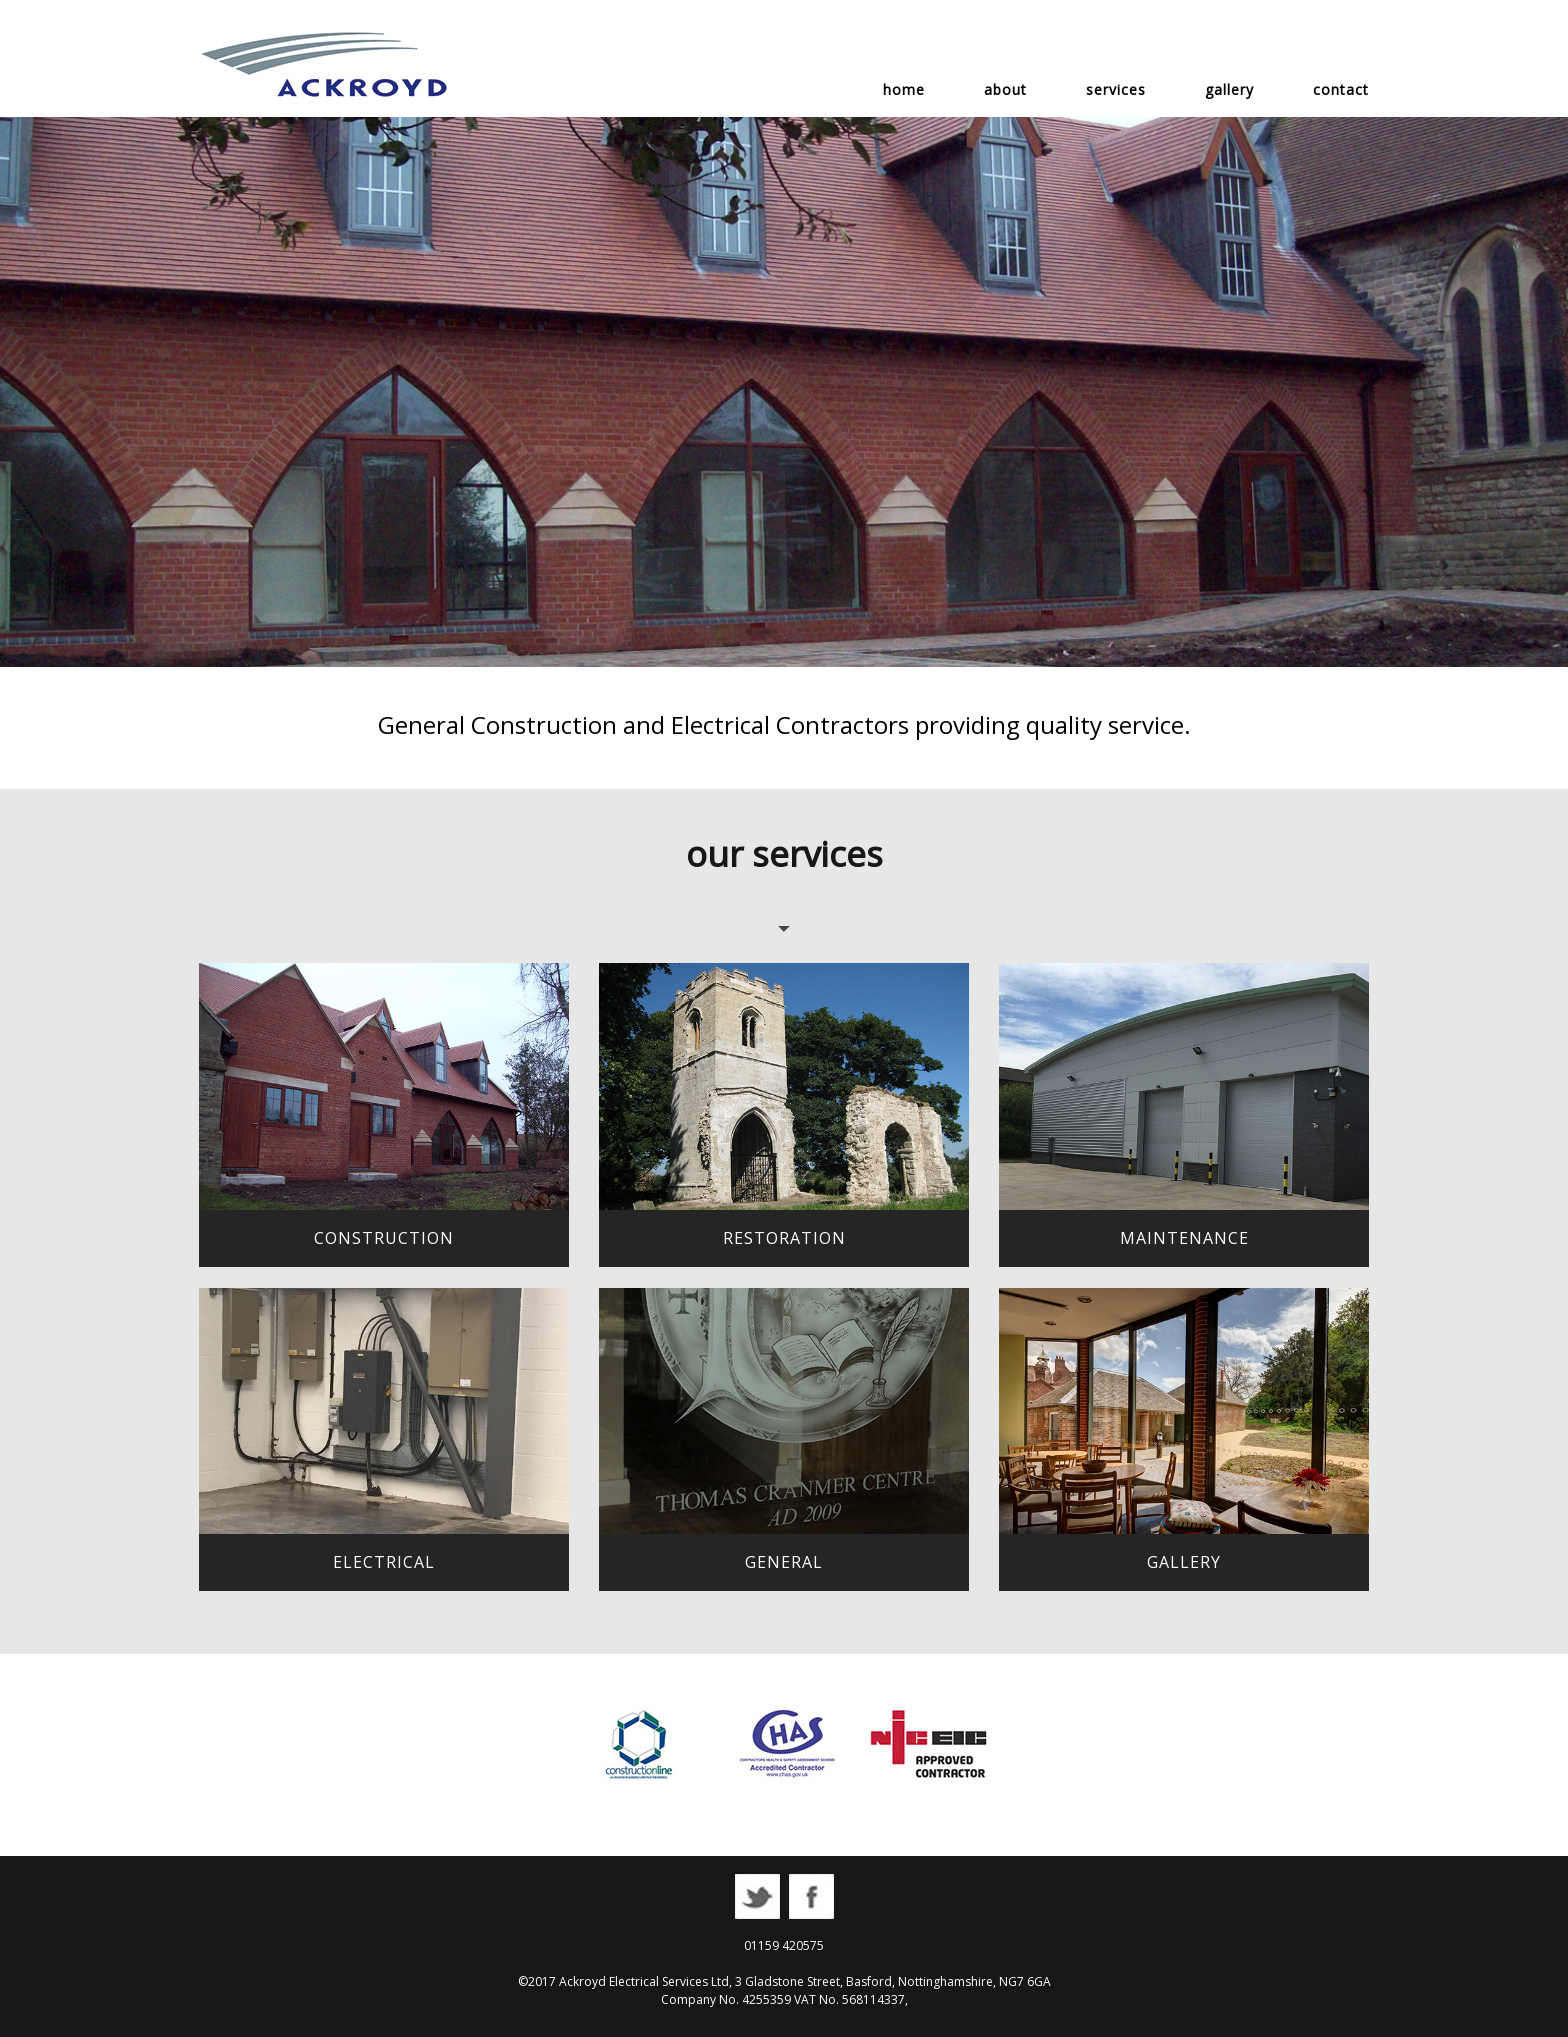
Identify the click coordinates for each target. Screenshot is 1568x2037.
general (784, 1562)
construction (384, 1238)
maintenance (1184, 1238)
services (1116, 89)
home (904, 89)
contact (1341, 89)
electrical (384, 1562)
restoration (784, 1238)
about (1005, 89)
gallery (1229, 89)
